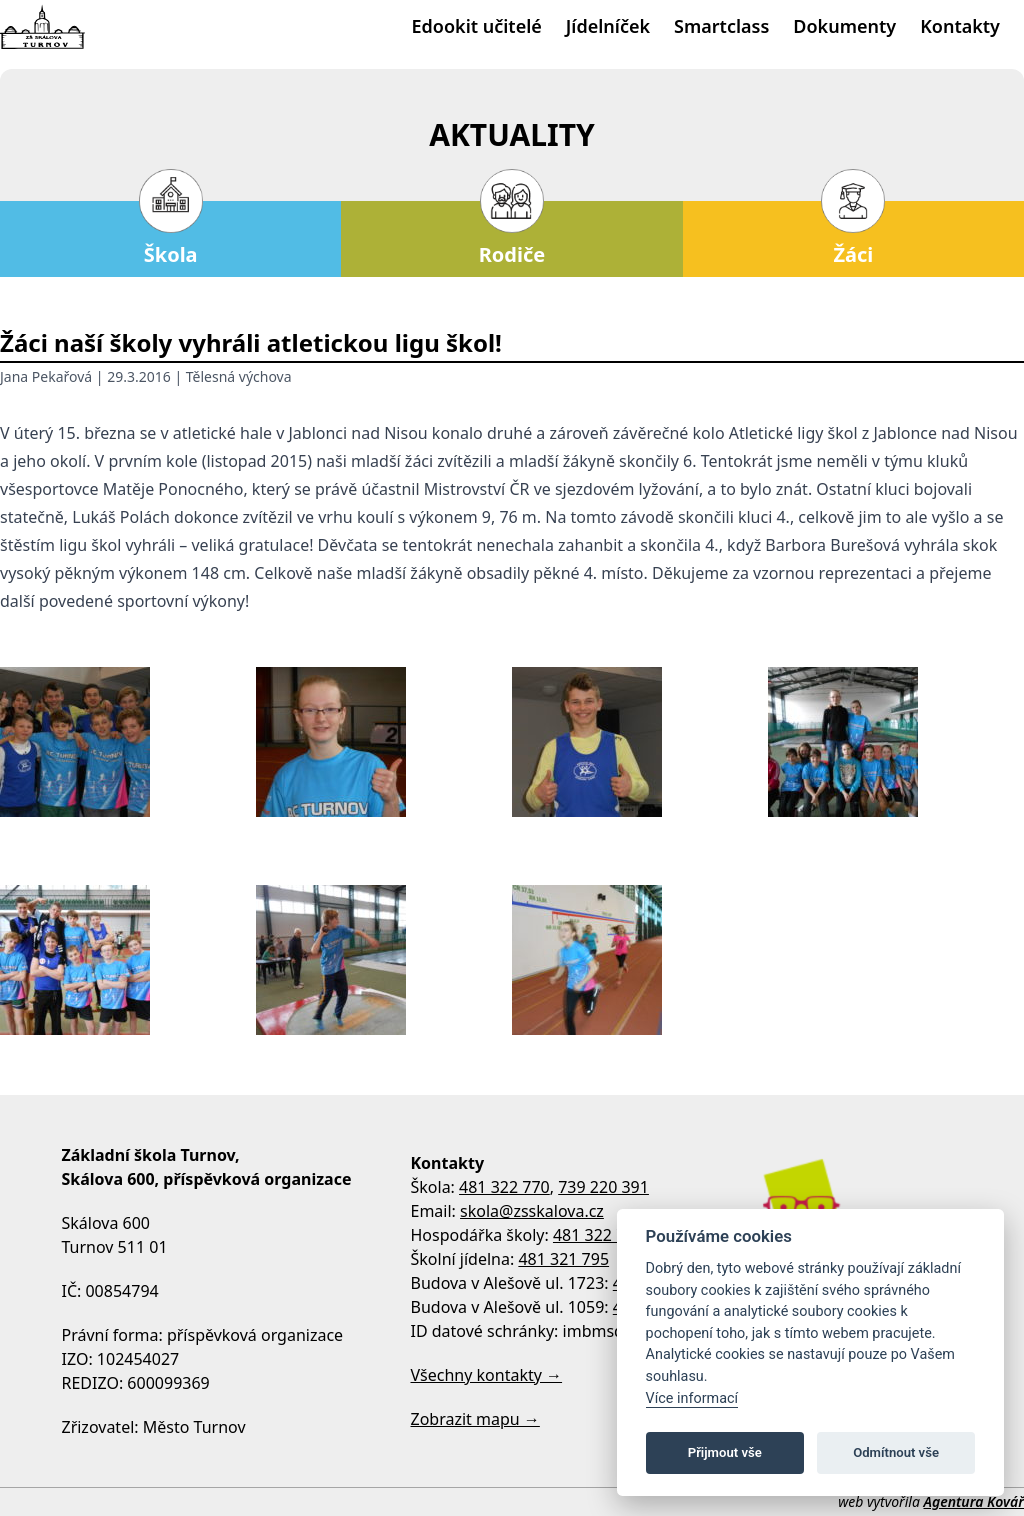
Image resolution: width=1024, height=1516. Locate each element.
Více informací (692, 1398)
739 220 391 (603, 1187)
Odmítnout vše (896, 1452)
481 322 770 (504, 1187)
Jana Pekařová (46, 376)
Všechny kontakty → (487, 1375)
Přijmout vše (725, 1452)
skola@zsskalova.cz (532, 1211)
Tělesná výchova (239, 376)
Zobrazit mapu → (475, 1419)
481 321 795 (563, 1259)
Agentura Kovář (974, 1501)
